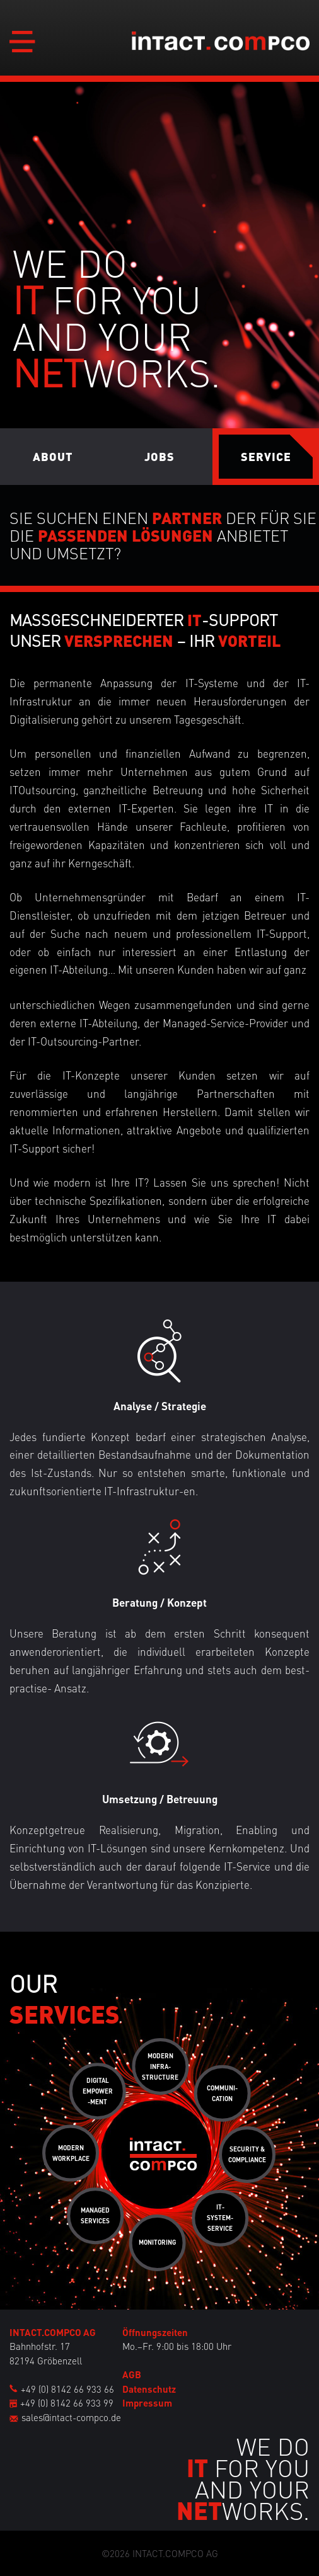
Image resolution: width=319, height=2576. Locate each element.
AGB (131, 2374)
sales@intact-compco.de (71, 2417)
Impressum (147, 2402)
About (53, 456)
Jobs (159, 456)
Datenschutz (149, 2389)
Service (266, 456)
